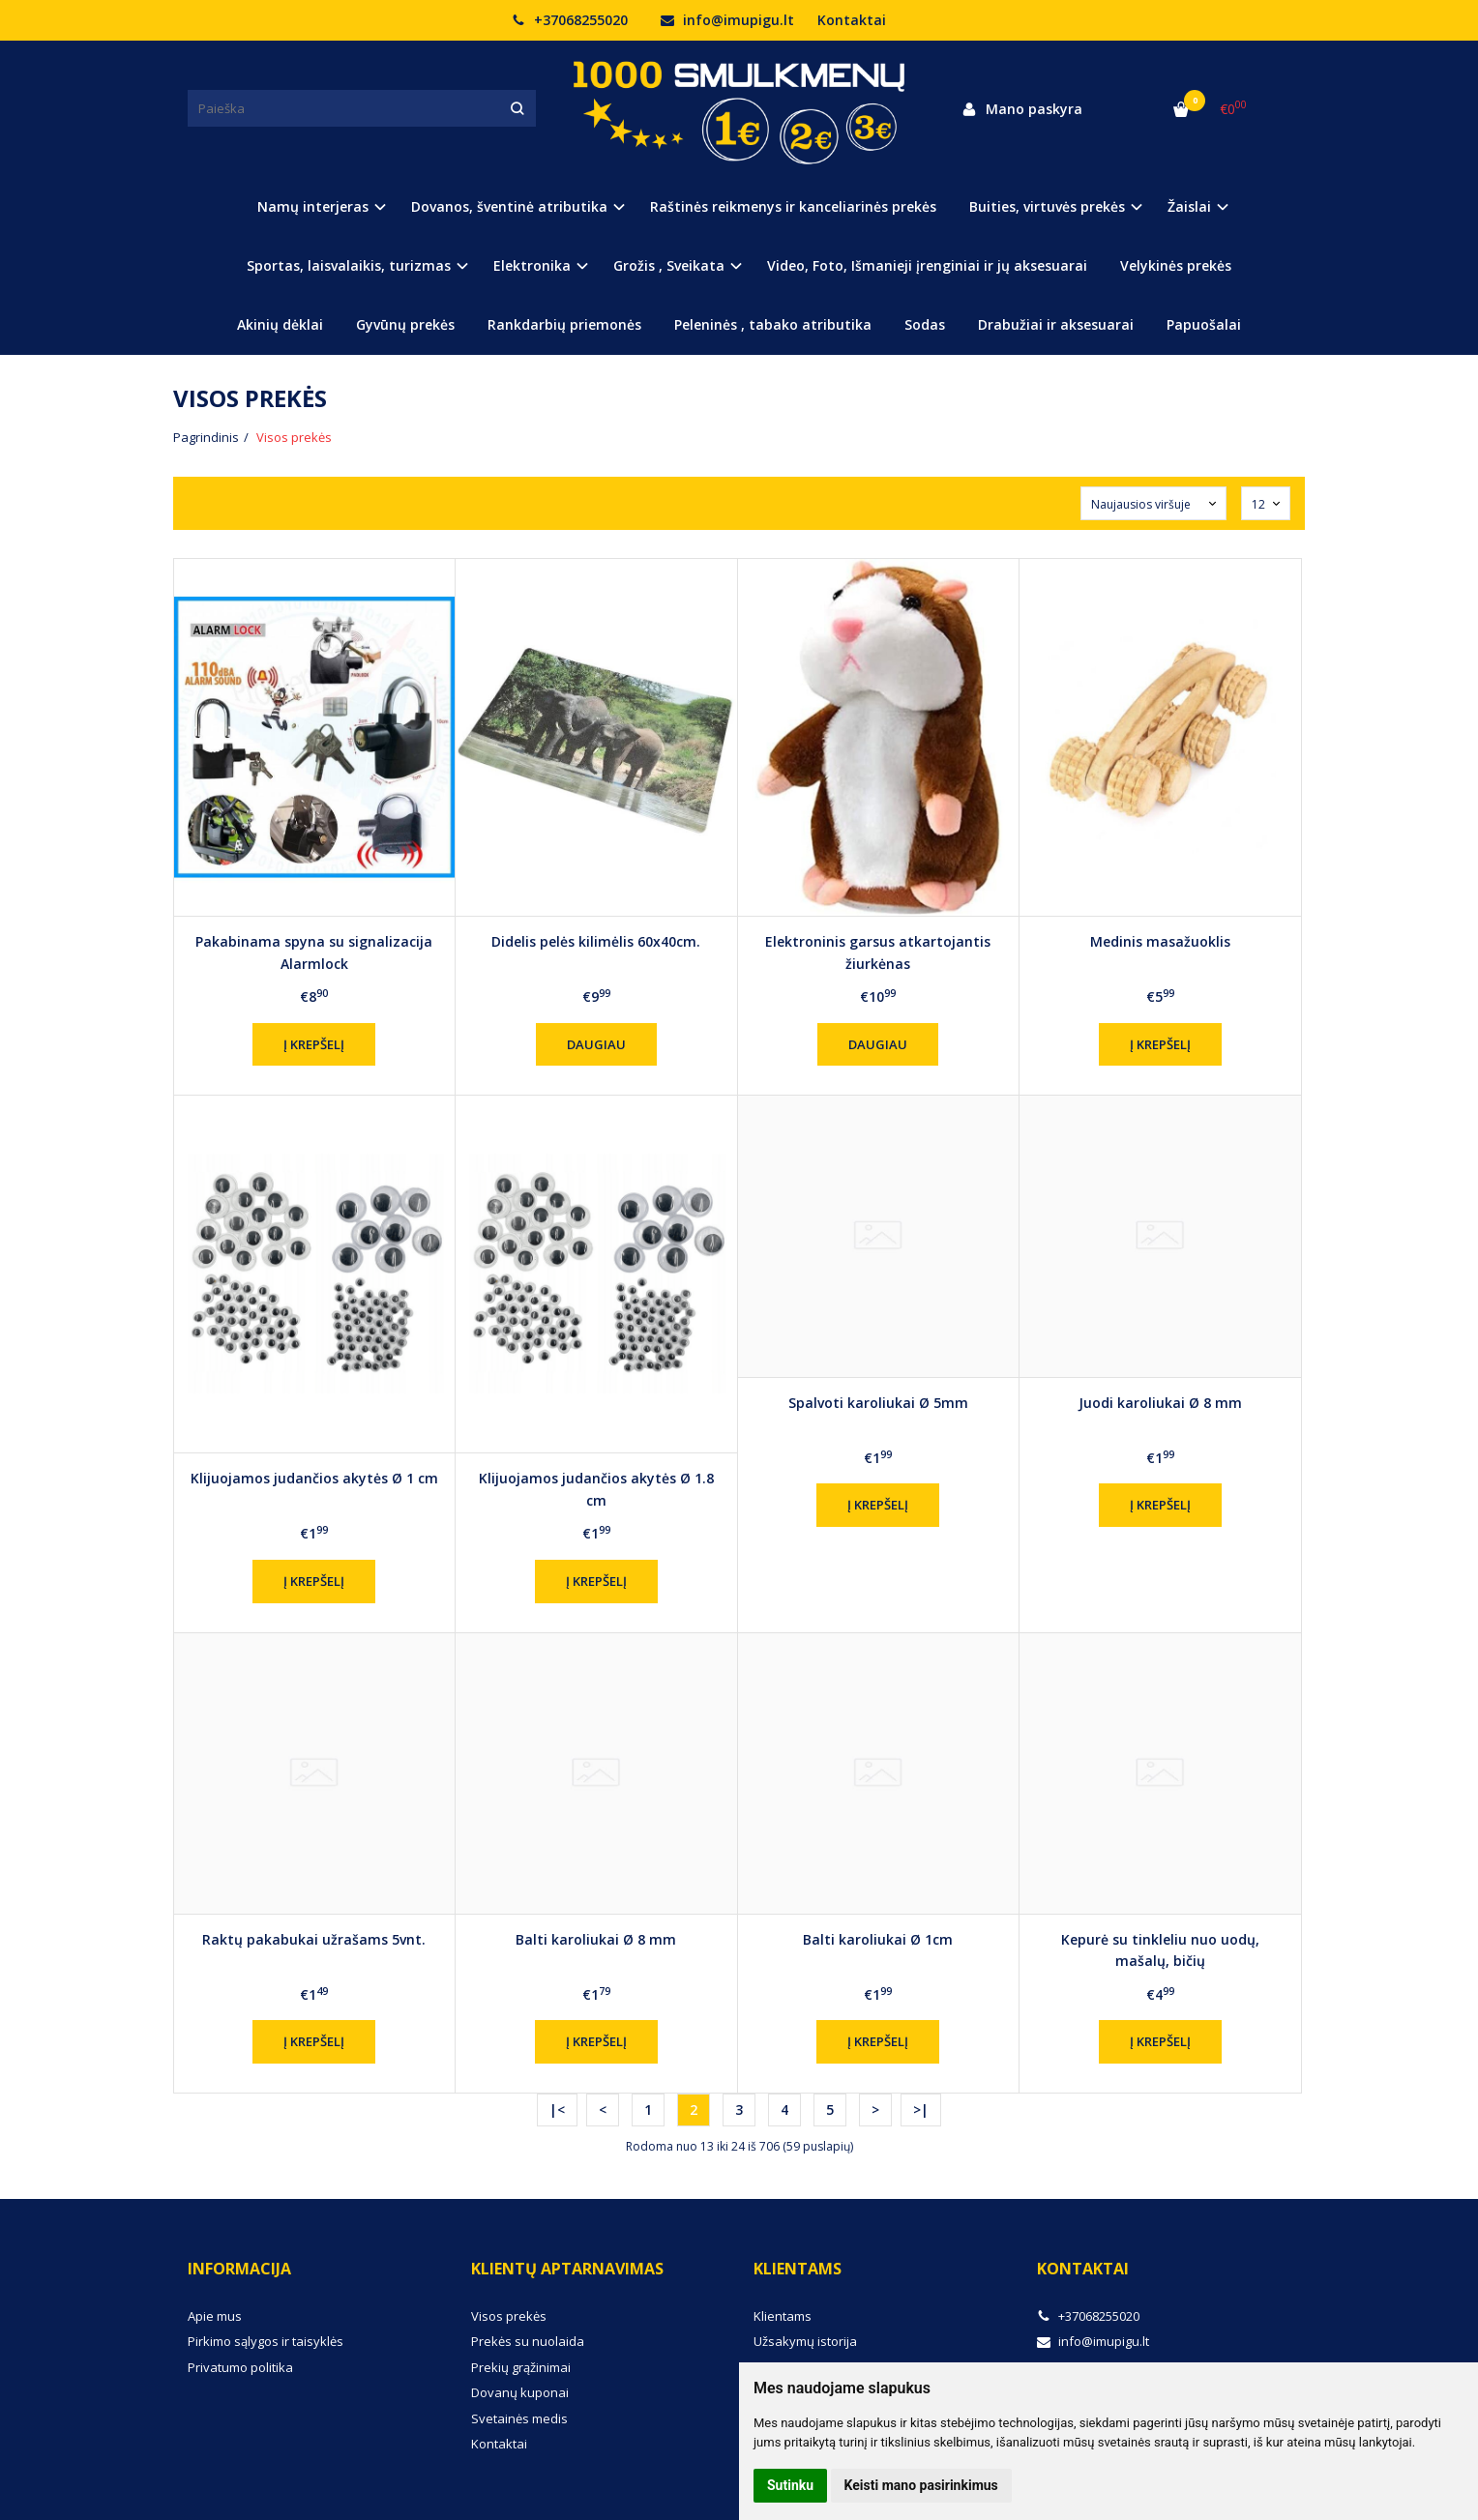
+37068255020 (570, 20)
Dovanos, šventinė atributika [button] (509, 206)
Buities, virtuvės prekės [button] (1047, 206)
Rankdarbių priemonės (564, 324)
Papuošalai (1204, 324)
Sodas (924, 324)
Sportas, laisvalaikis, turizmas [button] (349, 265)
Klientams (798, 2268)
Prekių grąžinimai (521, 2367)
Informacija (239, 2268)
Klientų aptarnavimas (567, 2268)
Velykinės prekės (1175, 265)
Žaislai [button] (1189, 206)
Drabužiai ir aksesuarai (1056, 324)
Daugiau (596, 1044)
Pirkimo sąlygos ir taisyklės (265, 2341)
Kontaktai (851, 20)
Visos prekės (509, 2316)
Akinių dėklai (280, 324)
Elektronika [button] (532, 265)
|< (557, 2109)
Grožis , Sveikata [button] (668, 265)
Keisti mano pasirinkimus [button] (921, 2485)
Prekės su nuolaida (527, 2341)
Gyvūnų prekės (405, 324)
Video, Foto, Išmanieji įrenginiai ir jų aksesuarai (927, 265)
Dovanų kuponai (520, 2392)
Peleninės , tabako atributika (773, 324)
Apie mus (215, 2316)
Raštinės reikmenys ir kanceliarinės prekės (793, 206)
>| (921, 2109)
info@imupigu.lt (727, 20)
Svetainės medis (519, 2418)
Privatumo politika (240, 2367)
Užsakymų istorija (805, 2341)
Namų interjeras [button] (313, 206)
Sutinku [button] (790, 2485)
